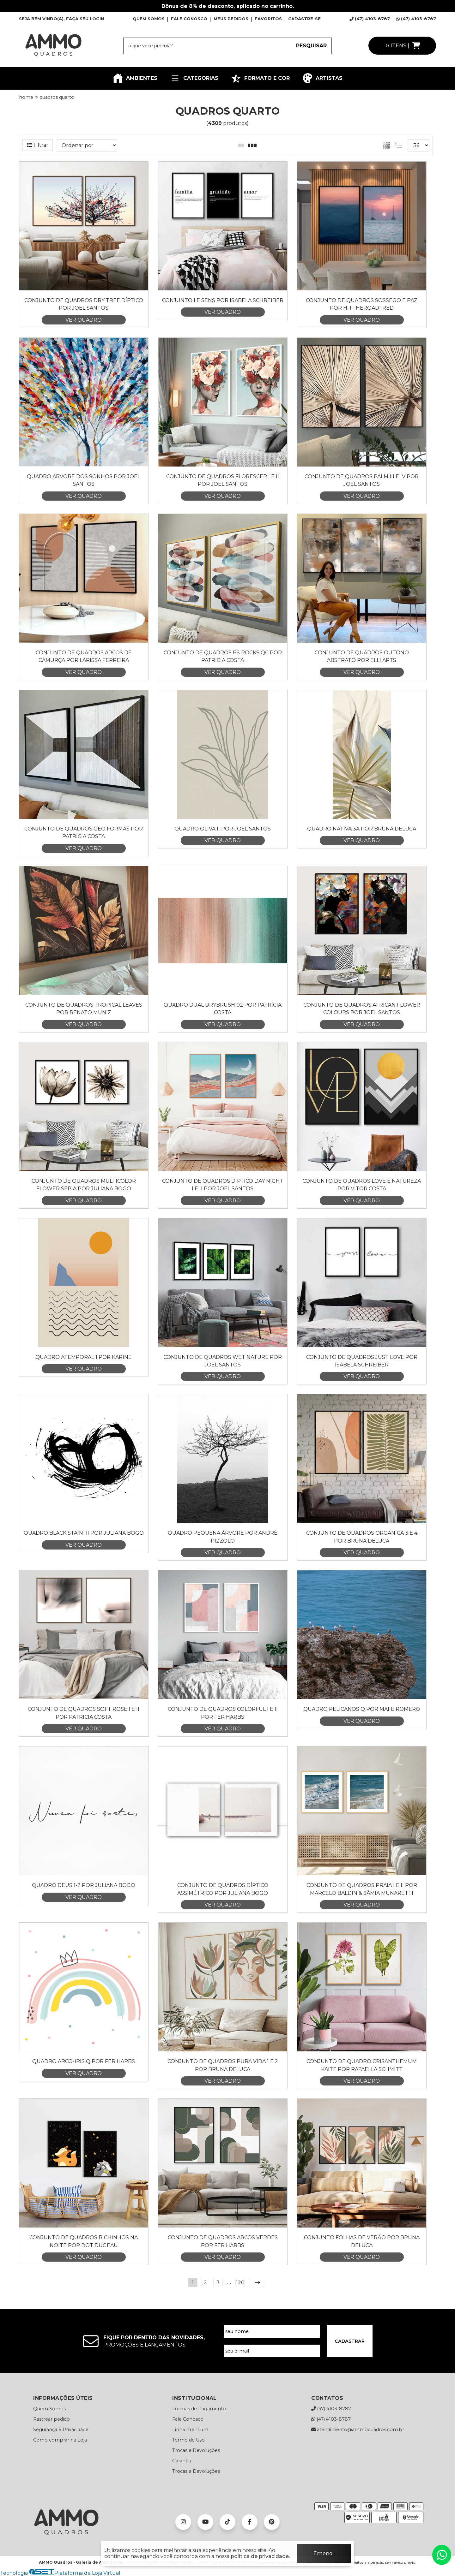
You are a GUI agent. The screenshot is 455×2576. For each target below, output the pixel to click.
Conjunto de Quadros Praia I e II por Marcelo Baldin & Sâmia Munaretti (361, 1889)
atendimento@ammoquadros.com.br (357, 2429)
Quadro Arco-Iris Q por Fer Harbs (83, 2061)
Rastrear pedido (51, 2419)
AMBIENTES (135, 78)
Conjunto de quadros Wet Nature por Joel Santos (222, 1361)
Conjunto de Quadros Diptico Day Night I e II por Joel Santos (222, 1185)
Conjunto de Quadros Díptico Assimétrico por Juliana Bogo (222, 1889)
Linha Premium (190, 2429)
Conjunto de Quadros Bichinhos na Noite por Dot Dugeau (83, 2241)
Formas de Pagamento (199, 2409)
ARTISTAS (322, 78)
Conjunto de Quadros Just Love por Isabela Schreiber (361, 1361)
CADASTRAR (350, 2341)
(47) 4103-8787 (369, 18)
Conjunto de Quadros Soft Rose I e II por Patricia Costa (83, 1713)
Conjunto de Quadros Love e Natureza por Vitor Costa (361, 1185)
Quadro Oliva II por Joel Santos (222, 829)
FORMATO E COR (260, 78)
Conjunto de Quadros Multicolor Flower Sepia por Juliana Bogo (84, 1185)
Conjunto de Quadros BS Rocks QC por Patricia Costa (223, 656)
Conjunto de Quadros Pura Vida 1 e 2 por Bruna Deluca (222, 2065)
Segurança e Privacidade (60, 2429)
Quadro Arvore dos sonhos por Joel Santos (83, 480)
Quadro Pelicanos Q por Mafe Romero (361, 1709)
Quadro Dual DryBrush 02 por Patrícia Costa (223, 1008)
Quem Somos (49, 2409)
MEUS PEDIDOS (231, 18)
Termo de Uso (188, 2440)
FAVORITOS (268, 18)
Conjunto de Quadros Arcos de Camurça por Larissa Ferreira (84, 656)
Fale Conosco (187, 2419)
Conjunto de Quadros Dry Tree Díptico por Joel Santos (83, 304)
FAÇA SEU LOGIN (85, 18)
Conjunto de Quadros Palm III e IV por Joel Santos (362, 480)
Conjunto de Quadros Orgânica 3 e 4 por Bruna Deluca (361, 1537)
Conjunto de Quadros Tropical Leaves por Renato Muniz (83, 1008)
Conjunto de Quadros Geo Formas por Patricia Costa (83, 832)
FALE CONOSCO (189, 18)
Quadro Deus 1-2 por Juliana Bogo (83, 1885)
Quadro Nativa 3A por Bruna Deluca (361, 829)
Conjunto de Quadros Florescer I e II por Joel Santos (222, 480)
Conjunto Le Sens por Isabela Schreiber (222, 300)
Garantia (181, 2461)
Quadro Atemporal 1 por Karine (83, 1357)
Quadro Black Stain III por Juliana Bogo (84, 1533)
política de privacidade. (260, 2556)
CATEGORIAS (194, 78)
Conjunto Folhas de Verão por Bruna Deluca (362, 2241)
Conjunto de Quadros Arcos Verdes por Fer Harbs (223, 2241)
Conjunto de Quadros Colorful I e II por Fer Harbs (223, 1713)
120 (240, 2283)
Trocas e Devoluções (196, 2450)
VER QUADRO (83, 320)
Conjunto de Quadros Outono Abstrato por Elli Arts (362, 656)
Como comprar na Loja (60, 2440)
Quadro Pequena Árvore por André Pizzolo (222, 1537)
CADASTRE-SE (304, 18)
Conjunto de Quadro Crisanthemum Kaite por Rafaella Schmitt (361, 2065)
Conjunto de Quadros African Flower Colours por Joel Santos (361, 1008)
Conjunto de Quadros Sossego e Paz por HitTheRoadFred (361, 304)
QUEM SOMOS (149, 18)
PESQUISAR (311, 46)
